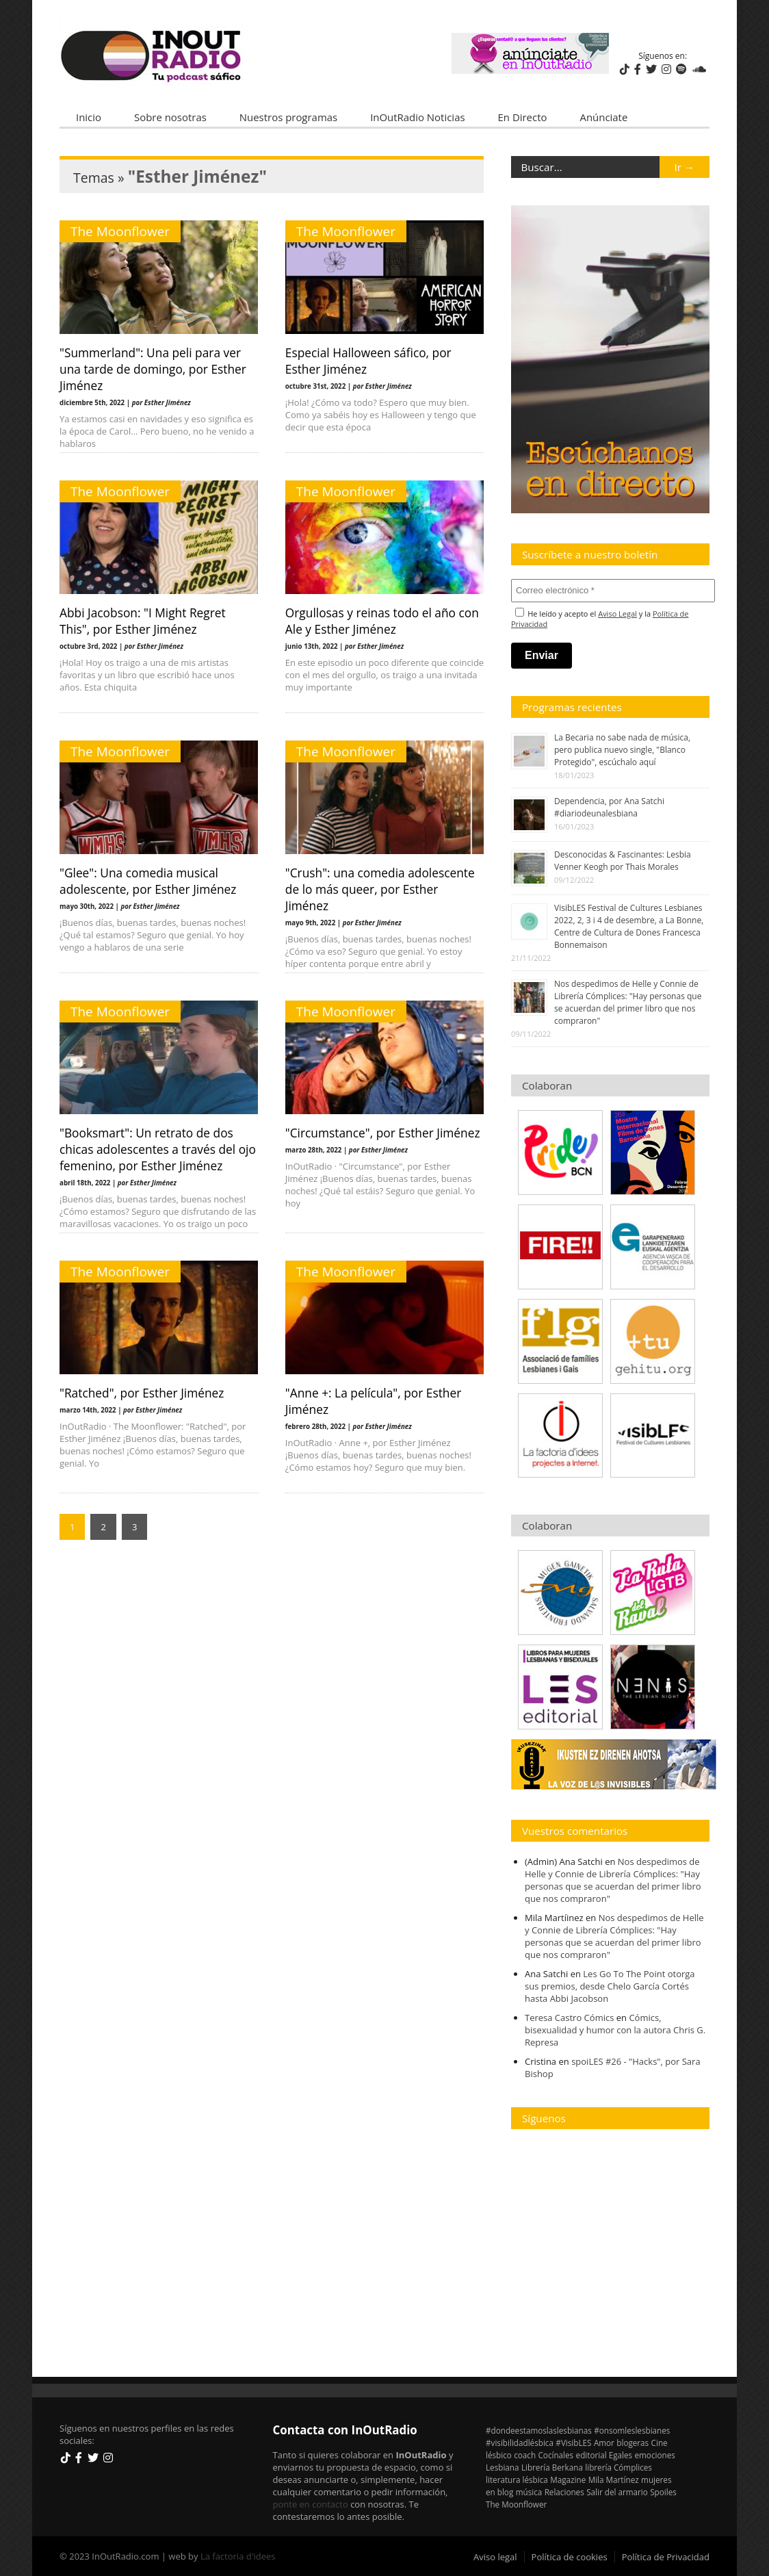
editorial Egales (604, 2454)
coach (525, 2454)
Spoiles (663, 2491)
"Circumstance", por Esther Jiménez (382, 1132)
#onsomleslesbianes (632, 2430)
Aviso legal (495, 2557)
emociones (654, 2454)
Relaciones (564, 2491)
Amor (604, 2442)
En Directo (522, 117)
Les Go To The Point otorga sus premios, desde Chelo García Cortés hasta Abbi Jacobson (610, 1986)
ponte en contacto (310, 2504)
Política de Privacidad (665, 2557)
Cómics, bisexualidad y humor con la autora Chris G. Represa (615, 2029)
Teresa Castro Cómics (569, 2017)
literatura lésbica (517, 2479)
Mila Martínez (613, 2479)
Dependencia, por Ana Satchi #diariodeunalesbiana (609, 807)
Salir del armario (617, 2491)
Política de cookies (570, 2557)
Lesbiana (502, 2467)
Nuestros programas (288, 117)
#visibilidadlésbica (519, 2442)
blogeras (632, 2442)
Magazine (568, 2479)
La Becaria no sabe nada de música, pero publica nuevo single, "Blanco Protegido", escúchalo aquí (622, 750)
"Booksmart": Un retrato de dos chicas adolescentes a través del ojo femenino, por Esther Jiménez (158, 1149)
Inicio (88, 117)
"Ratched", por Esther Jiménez (142, 1392)
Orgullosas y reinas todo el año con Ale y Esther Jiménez (382, 620)
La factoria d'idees (238, 2556)
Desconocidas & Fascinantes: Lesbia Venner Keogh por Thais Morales (622, 861)
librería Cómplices (618, 2467)
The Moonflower (120, 231)
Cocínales (556, 2454)
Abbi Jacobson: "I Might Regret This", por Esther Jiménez (143, 620)
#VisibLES (573, 2442)
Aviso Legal (617, 613)
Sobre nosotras (170, 117)
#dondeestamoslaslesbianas (539, 2430)
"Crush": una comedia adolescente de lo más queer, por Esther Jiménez (380, 889)
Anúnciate (603, 117)
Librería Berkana (552, 2467)
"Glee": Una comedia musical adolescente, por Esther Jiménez (148, 880)
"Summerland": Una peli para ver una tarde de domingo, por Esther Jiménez (153, 369)
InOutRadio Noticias (417, 117)
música (529, 2491)
